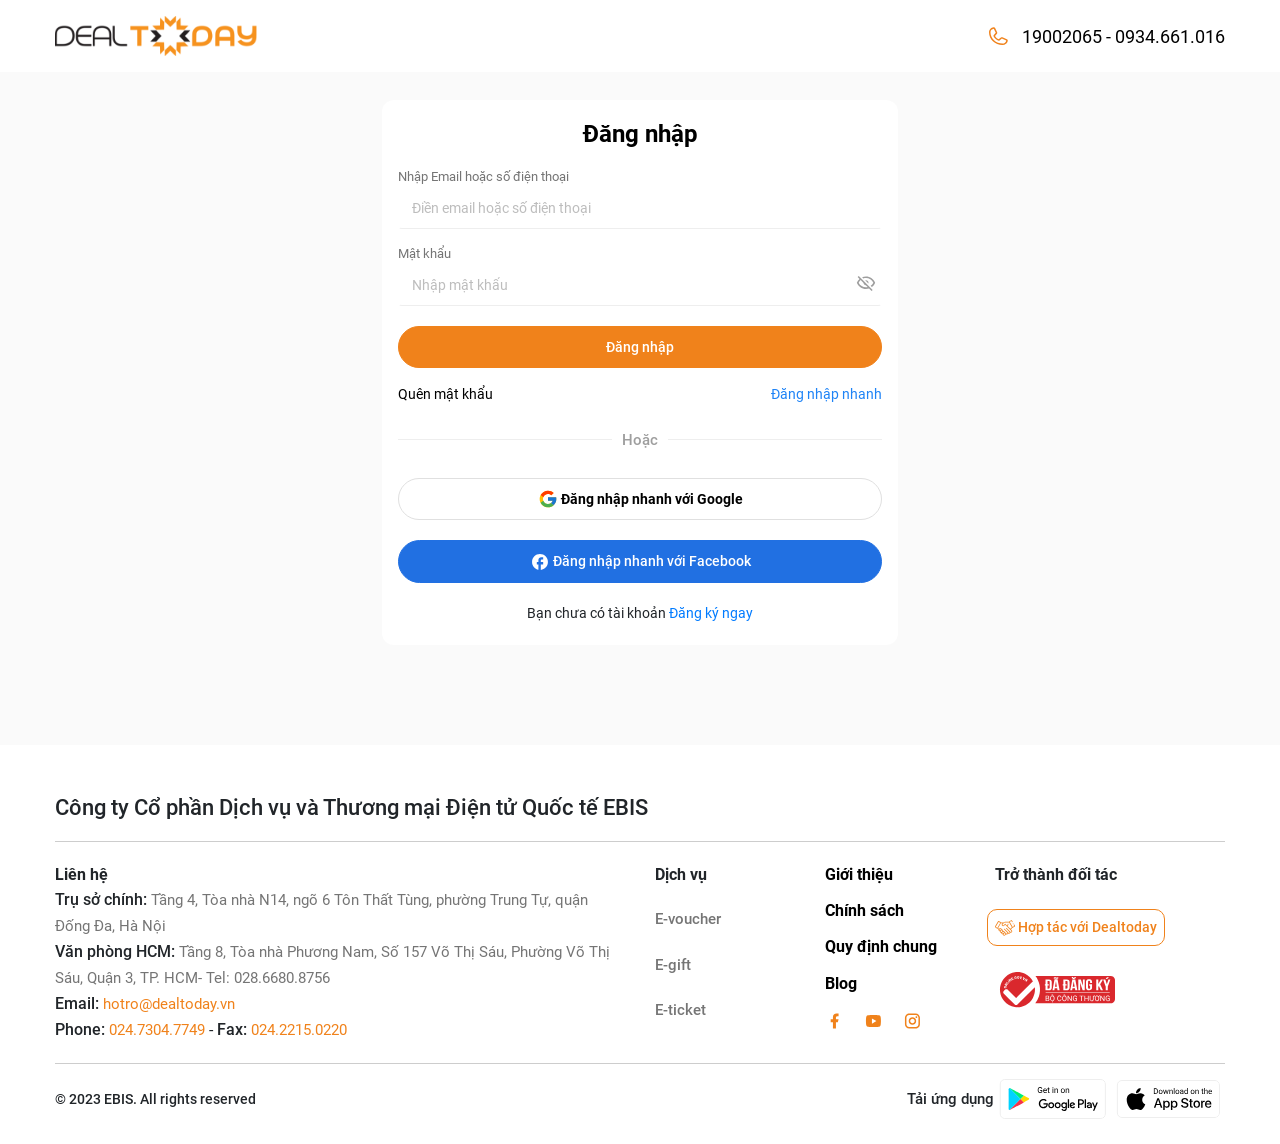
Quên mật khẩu (445, 394)
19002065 (1062, 36)
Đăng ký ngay (711, 613)
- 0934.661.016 (1163, 36)
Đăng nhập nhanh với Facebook (640, 562)
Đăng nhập (640, 347)
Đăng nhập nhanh (826, 394)
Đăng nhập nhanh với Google (640, 499)
